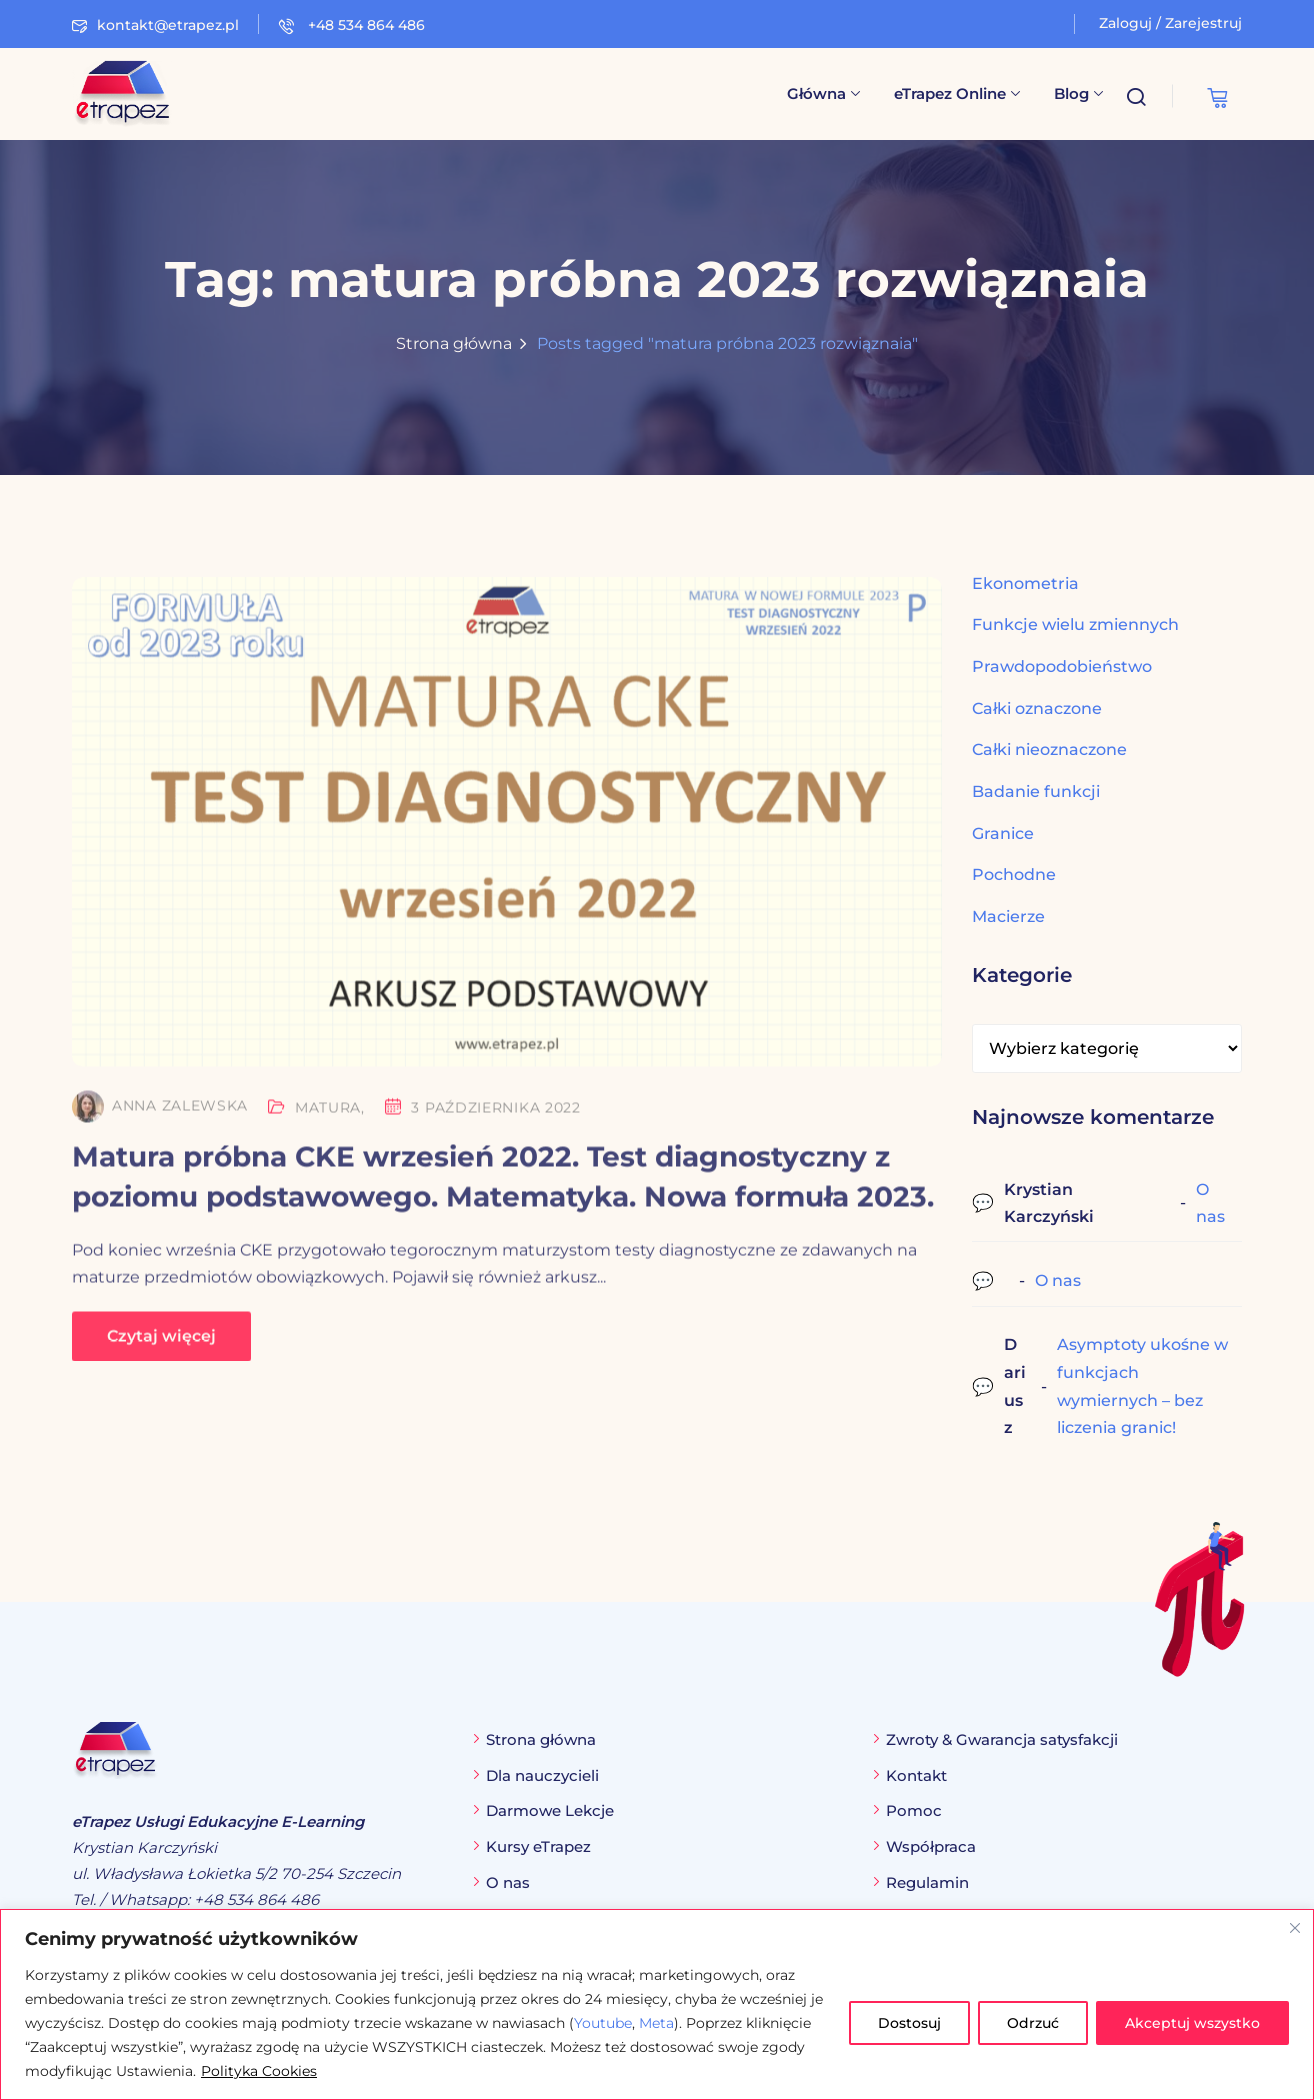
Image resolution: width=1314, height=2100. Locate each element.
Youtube (603, 2023)
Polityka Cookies (259, 2071)
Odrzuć (1033, 2023)
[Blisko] (1295, 1928)
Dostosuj (909, 2023)
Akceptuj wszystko (1192, 2023)
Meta (656, 2023)
